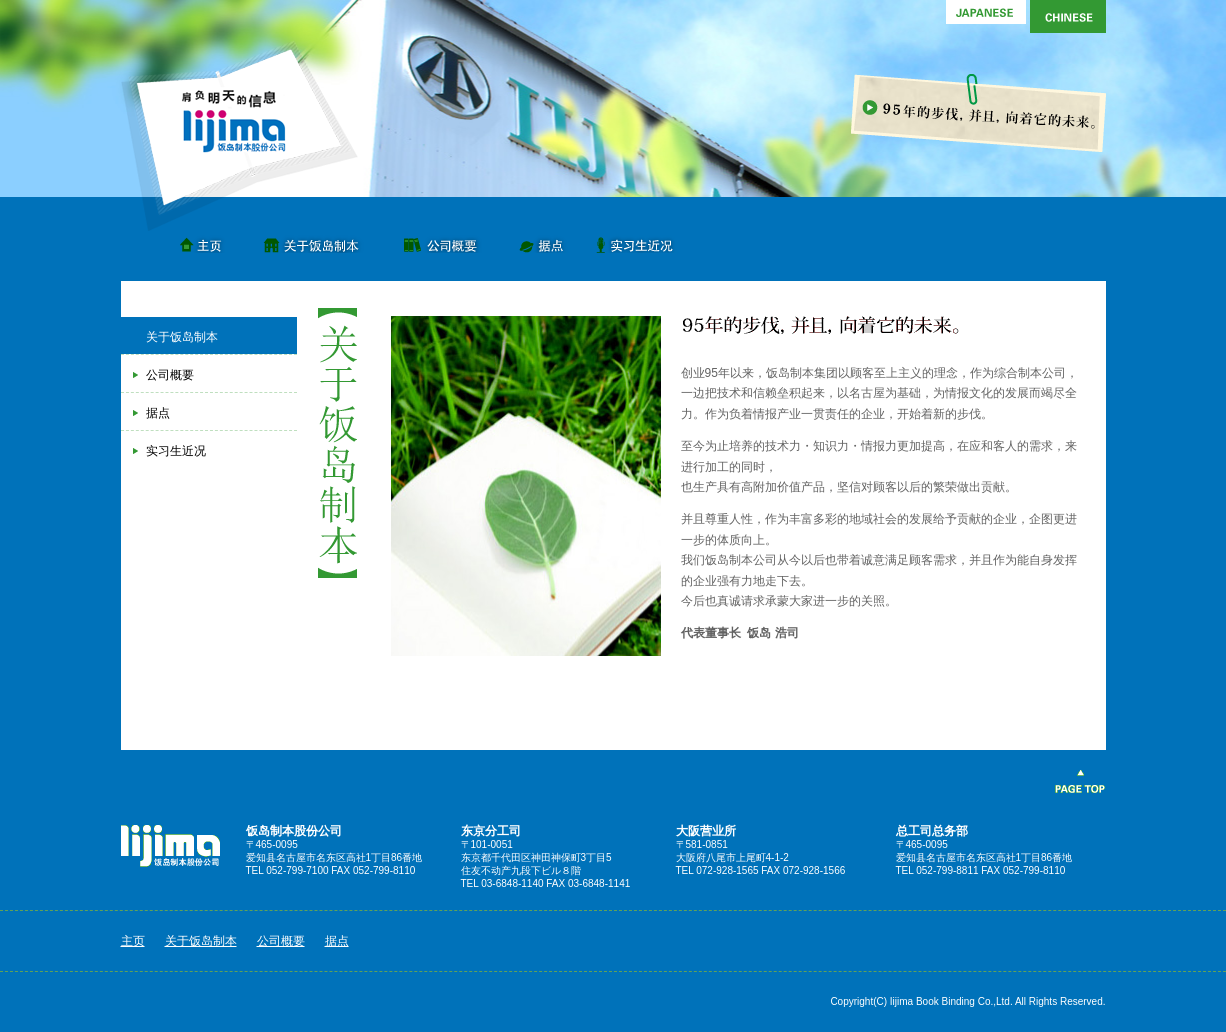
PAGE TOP (1079, 782)
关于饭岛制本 (310, 240)
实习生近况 (640, 240)
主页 (205, 240)
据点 (545, 240)
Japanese (986, 16)
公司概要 (440, 240)
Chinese (1066, 16)
